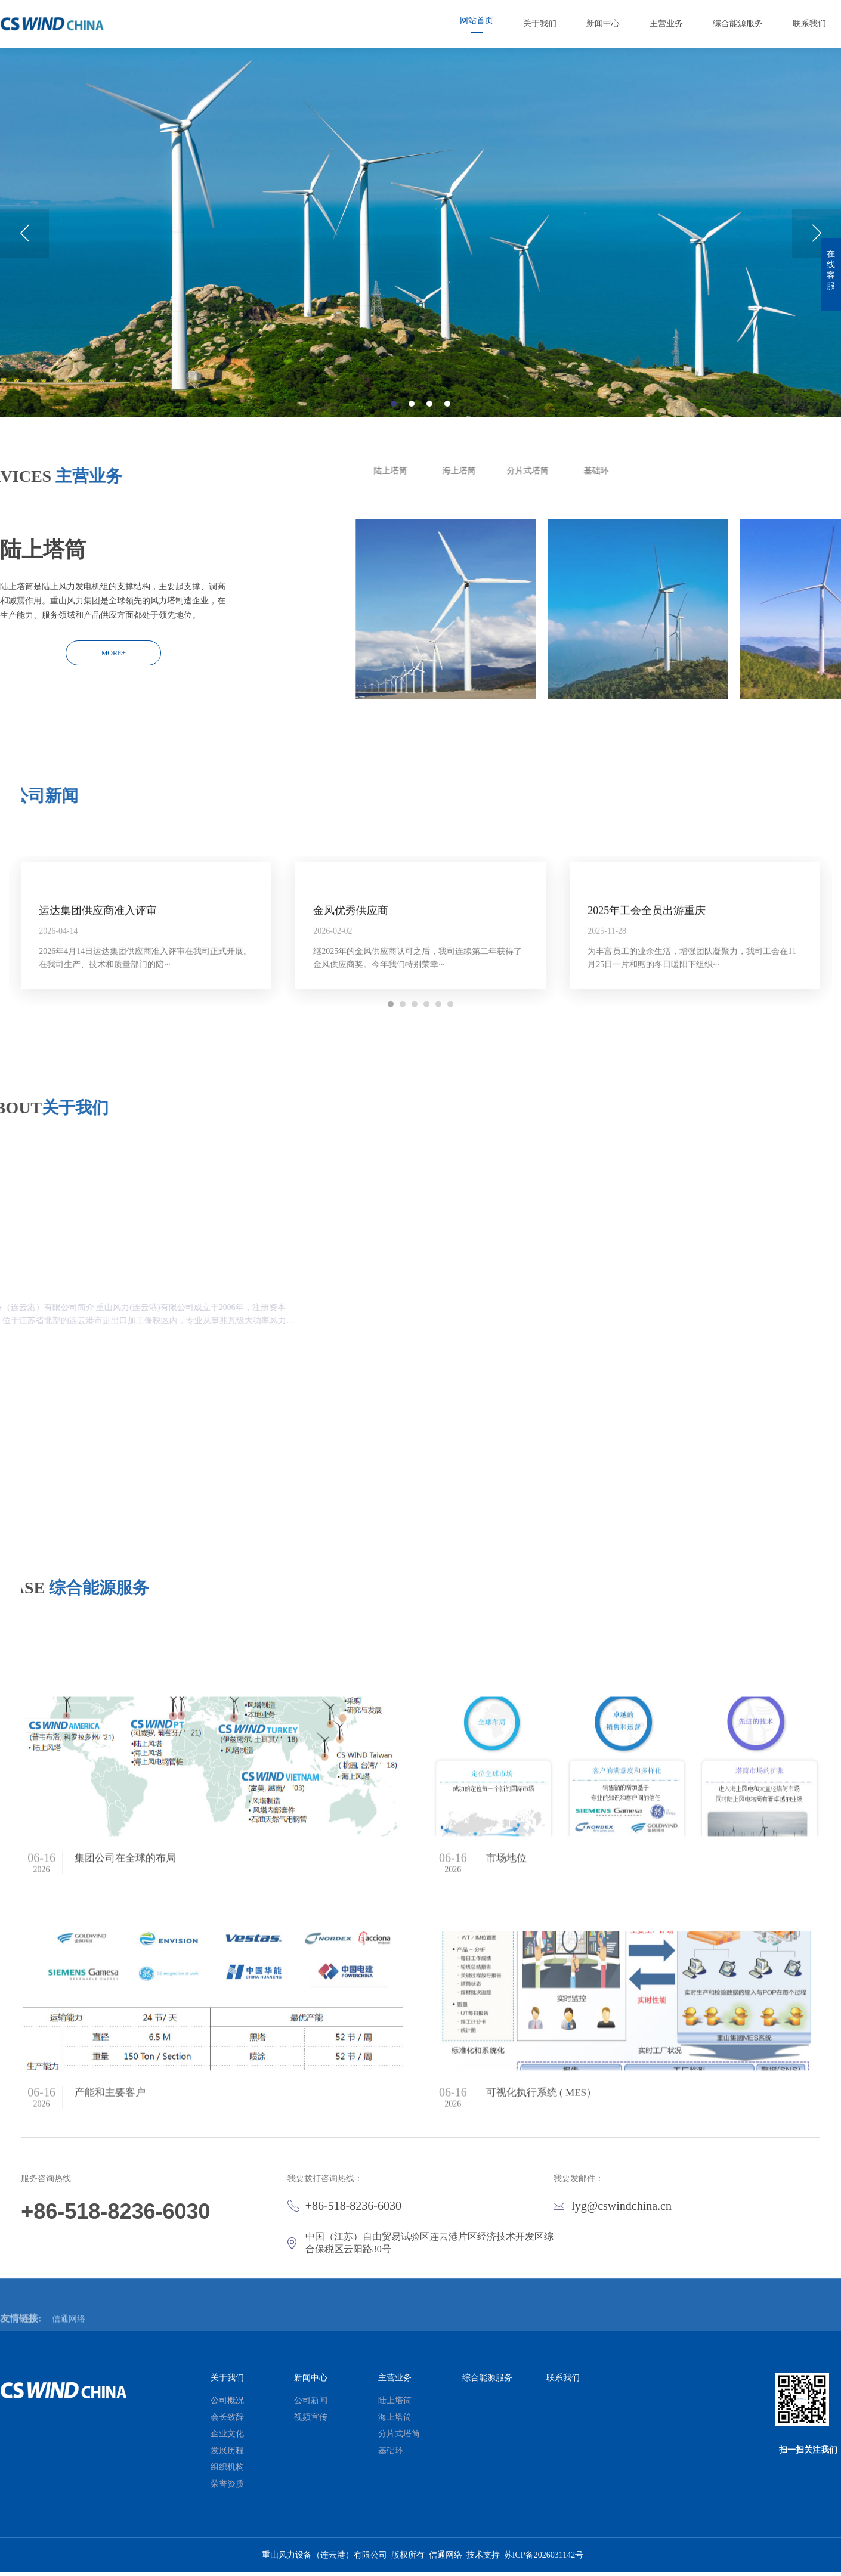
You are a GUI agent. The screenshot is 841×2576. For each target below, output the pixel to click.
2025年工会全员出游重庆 (647, 1044)
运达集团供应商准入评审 (98, 1044)
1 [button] (394, 438)
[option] (420, 267)
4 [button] (447, 438)
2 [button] (412, 438)
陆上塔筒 (806, 470)
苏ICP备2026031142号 (543, 2558)
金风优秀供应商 (350, 1044)
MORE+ (113, 653)
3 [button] (429, 438)
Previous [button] (24, 267)
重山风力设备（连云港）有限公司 (324, 2558)
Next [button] (816, 267)
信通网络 (445, 2558)
